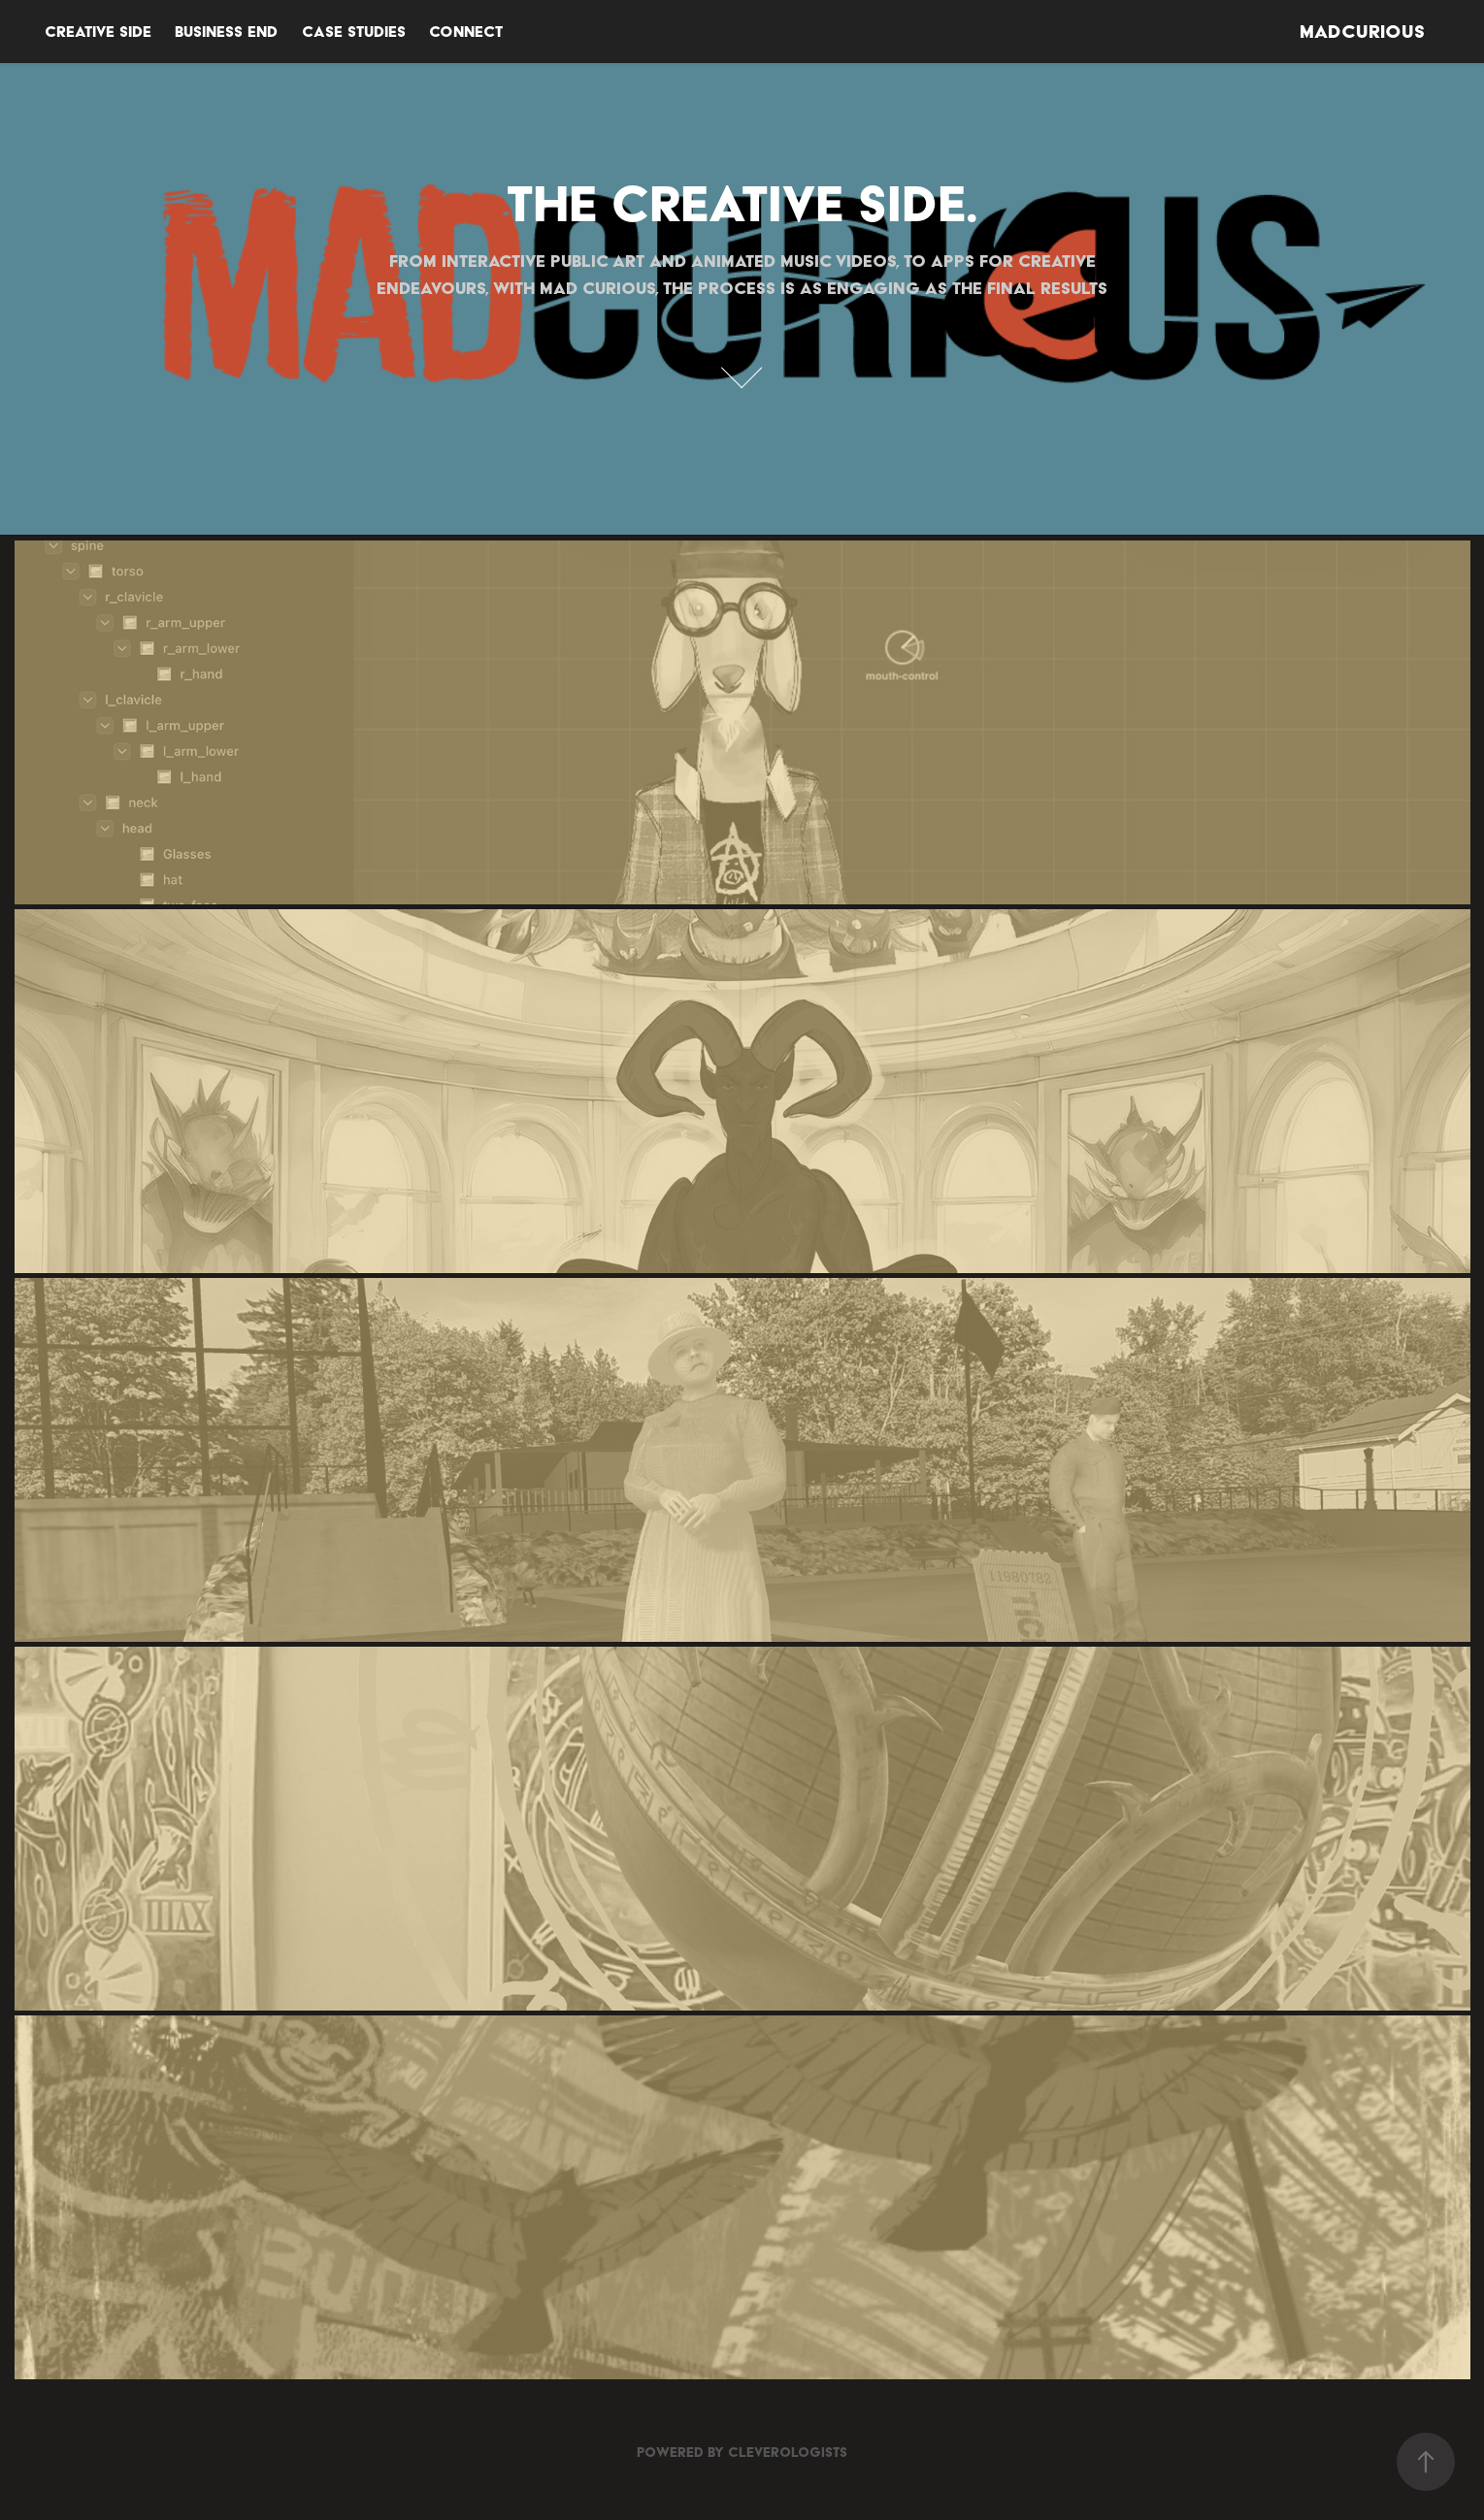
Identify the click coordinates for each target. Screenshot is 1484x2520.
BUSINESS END (226, 31)
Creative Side (98, 31)
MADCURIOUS (1362, 31)
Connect (466, 31)
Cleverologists (787, 2452)
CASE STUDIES (354, 31)
